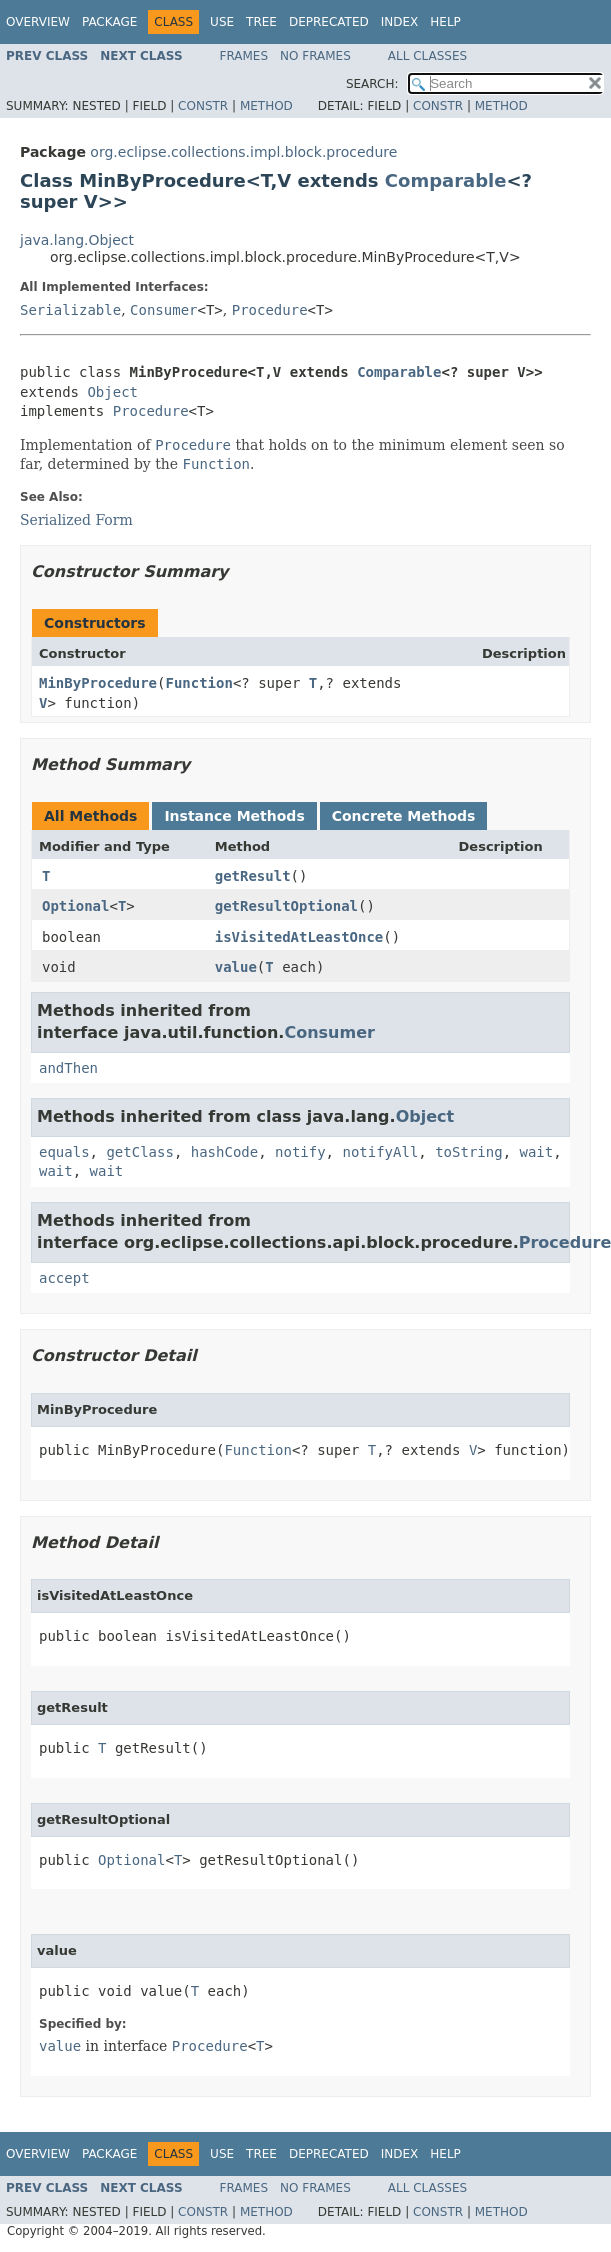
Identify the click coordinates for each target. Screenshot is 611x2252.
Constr (203, 106)
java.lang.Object (77, 240)
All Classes (427, 56)
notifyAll (380, 1152)
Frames (244, 56)
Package (109, 22)
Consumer (163, 310)
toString (468, 1152)
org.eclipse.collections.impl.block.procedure (243, 152)
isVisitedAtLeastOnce (299, 937)
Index (400, 22)
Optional (75, 906)
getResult (253, 876)
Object (112, 392)
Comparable (446, 180)
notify (300, 1152)
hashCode (224, 1152)
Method (266, 106)
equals (64, 1152)
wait (536, 1152)
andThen (68, 1068)
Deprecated (329, 22)
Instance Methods (234, 816)
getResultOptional (286, 906)
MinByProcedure (98, 683)
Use (222, 22)
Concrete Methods (404, 816)
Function (198, 683)
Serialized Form (76, 520)
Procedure (270, 310)
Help (445, 22)
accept (64, 1278)
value (236, 967)
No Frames (315, 56)
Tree (261, 22)
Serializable (70, 310)
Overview (38, 22)
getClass (139, 1152)
